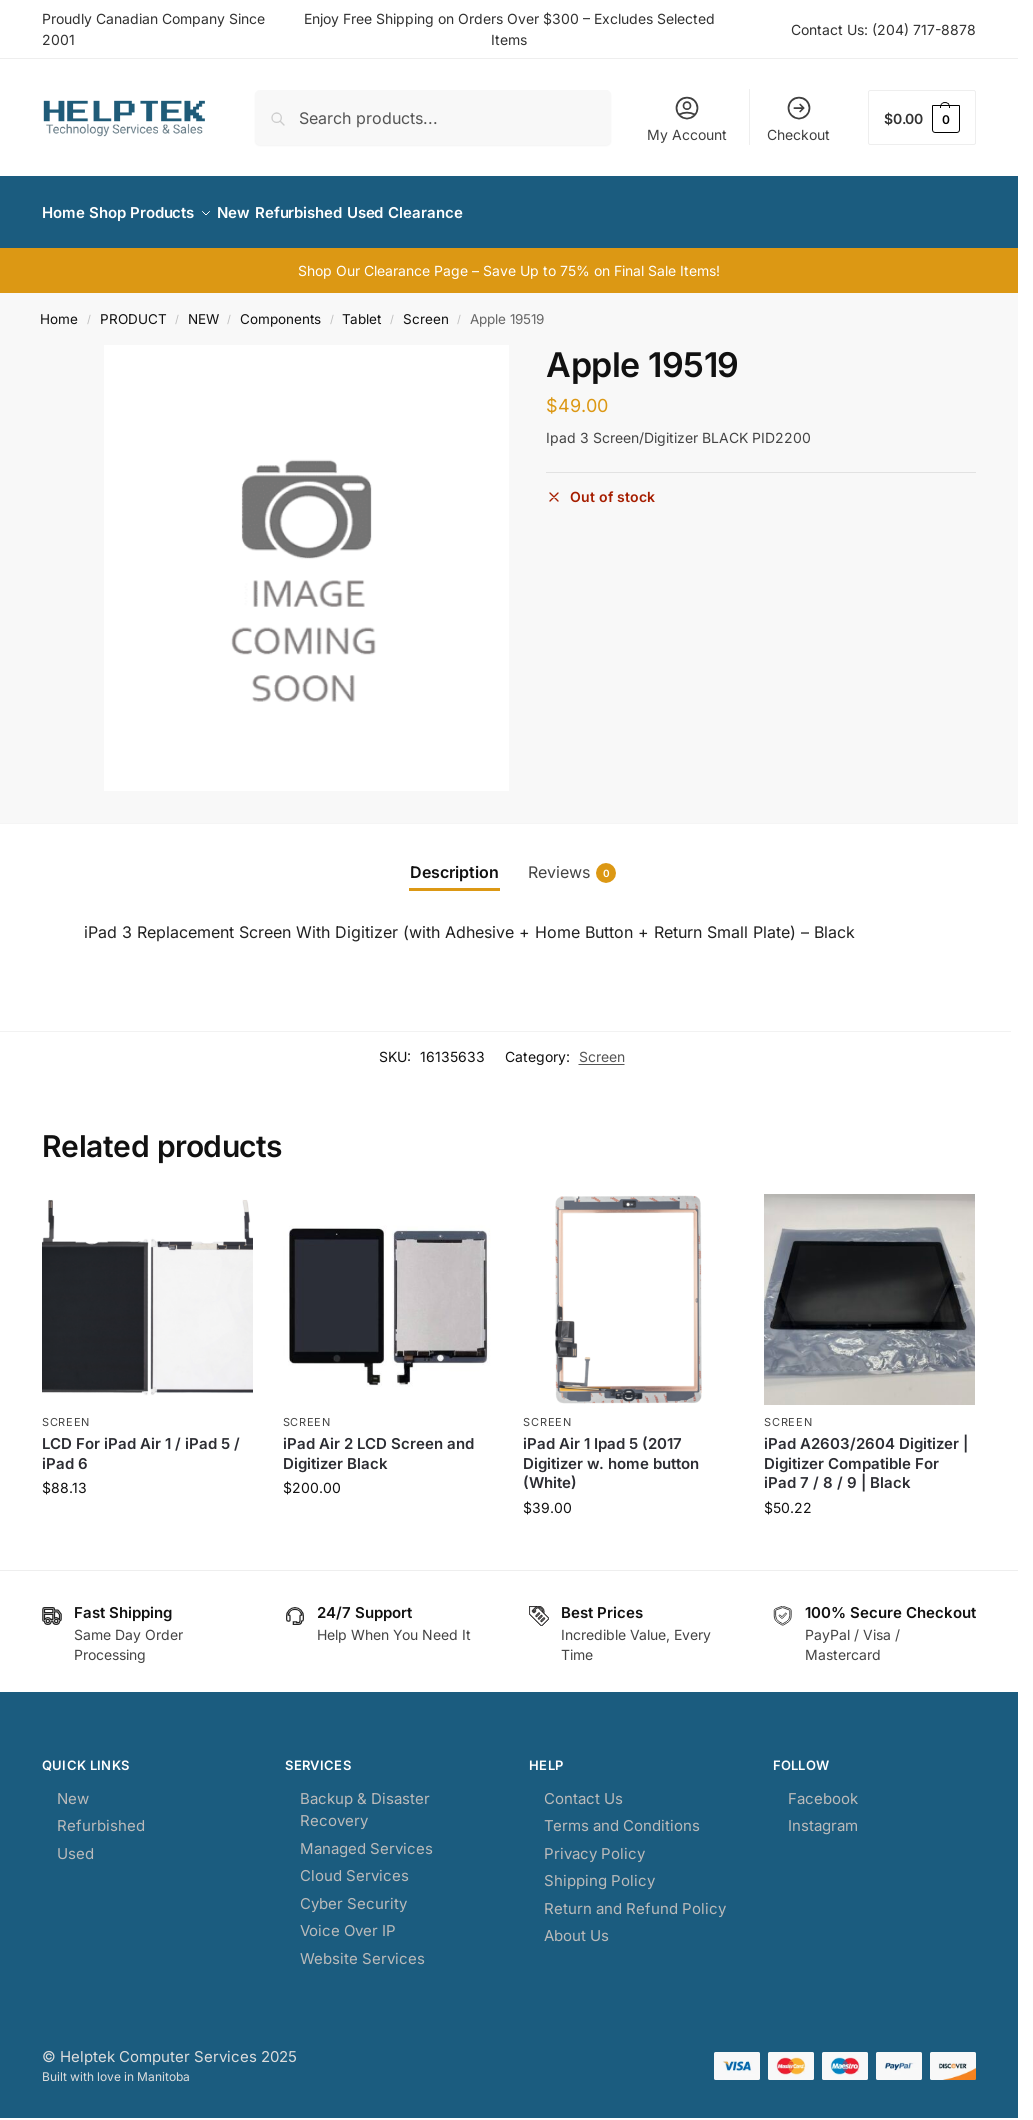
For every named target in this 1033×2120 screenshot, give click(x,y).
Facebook (823, 1786)
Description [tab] (454, 861)
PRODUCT (133, 308)
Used (75, 1841)
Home (59, 308)
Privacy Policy (594, 1841)
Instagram (823, 1814)
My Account (687, 118)
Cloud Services (354, 1864)
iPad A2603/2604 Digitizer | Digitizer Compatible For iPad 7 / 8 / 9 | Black (866, 1452)
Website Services (362, 1946)
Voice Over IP (348, 1919)
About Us (576, 1924)
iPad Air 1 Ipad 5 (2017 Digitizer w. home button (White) (611, 1452)
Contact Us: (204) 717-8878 (883, 29)
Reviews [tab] (572, 861)
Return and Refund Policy (635, 1896)
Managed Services (366, 1836)
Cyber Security (353, 1891)
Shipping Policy (599, 1869)
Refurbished (101, 1814)
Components (280, 308)
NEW (203, 308)
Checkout (798, 118)
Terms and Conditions (622, 1814)
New (73, 1786)
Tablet (361, 308)
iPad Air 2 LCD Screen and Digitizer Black (378, 1442)
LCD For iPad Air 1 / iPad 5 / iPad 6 (141, 1442)
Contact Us (583, 1786)
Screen (426, 308)
